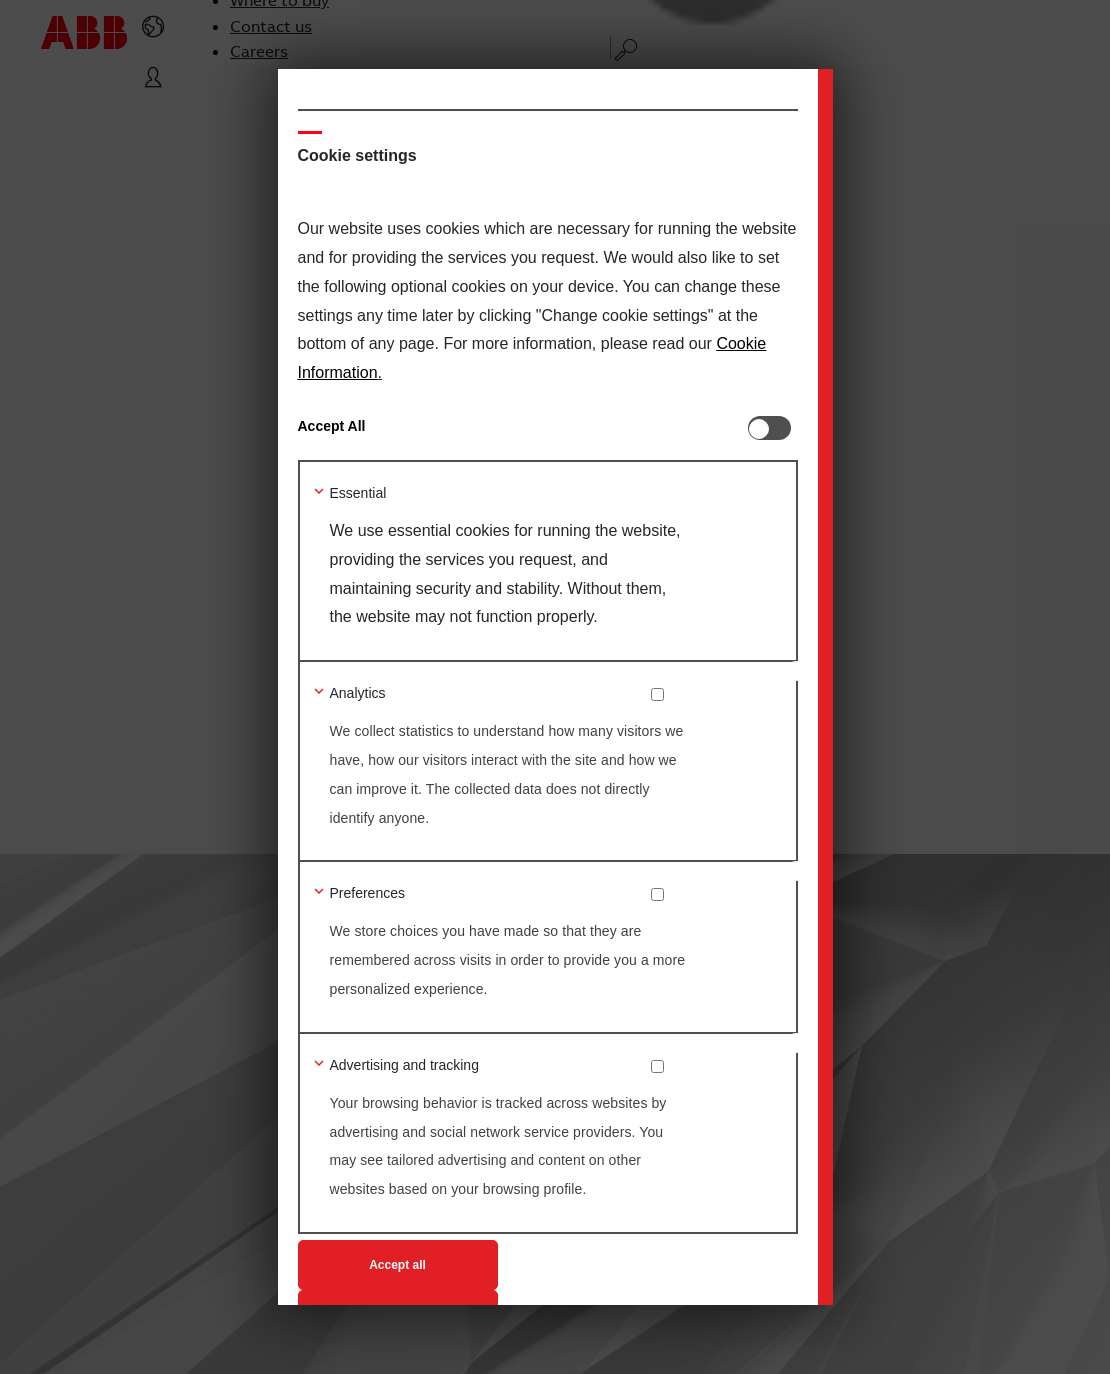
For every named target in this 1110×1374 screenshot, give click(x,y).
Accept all (397, 1265)
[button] (453, 494)
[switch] (773, 428)
